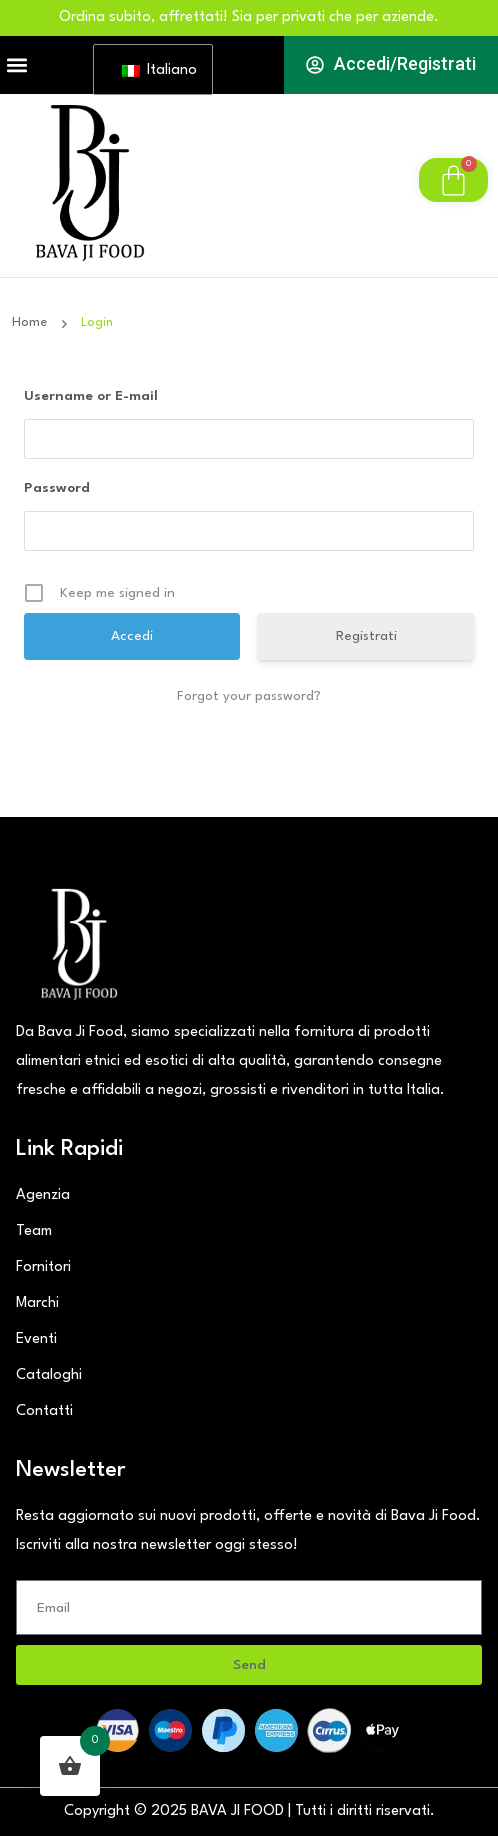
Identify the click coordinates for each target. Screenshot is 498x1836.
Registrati (366, 636)
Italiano (157, 70)
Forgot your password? (249, 696)
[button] (16, 65)
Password (57, 488)
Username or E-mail (91, 396)
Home (33, 322)
